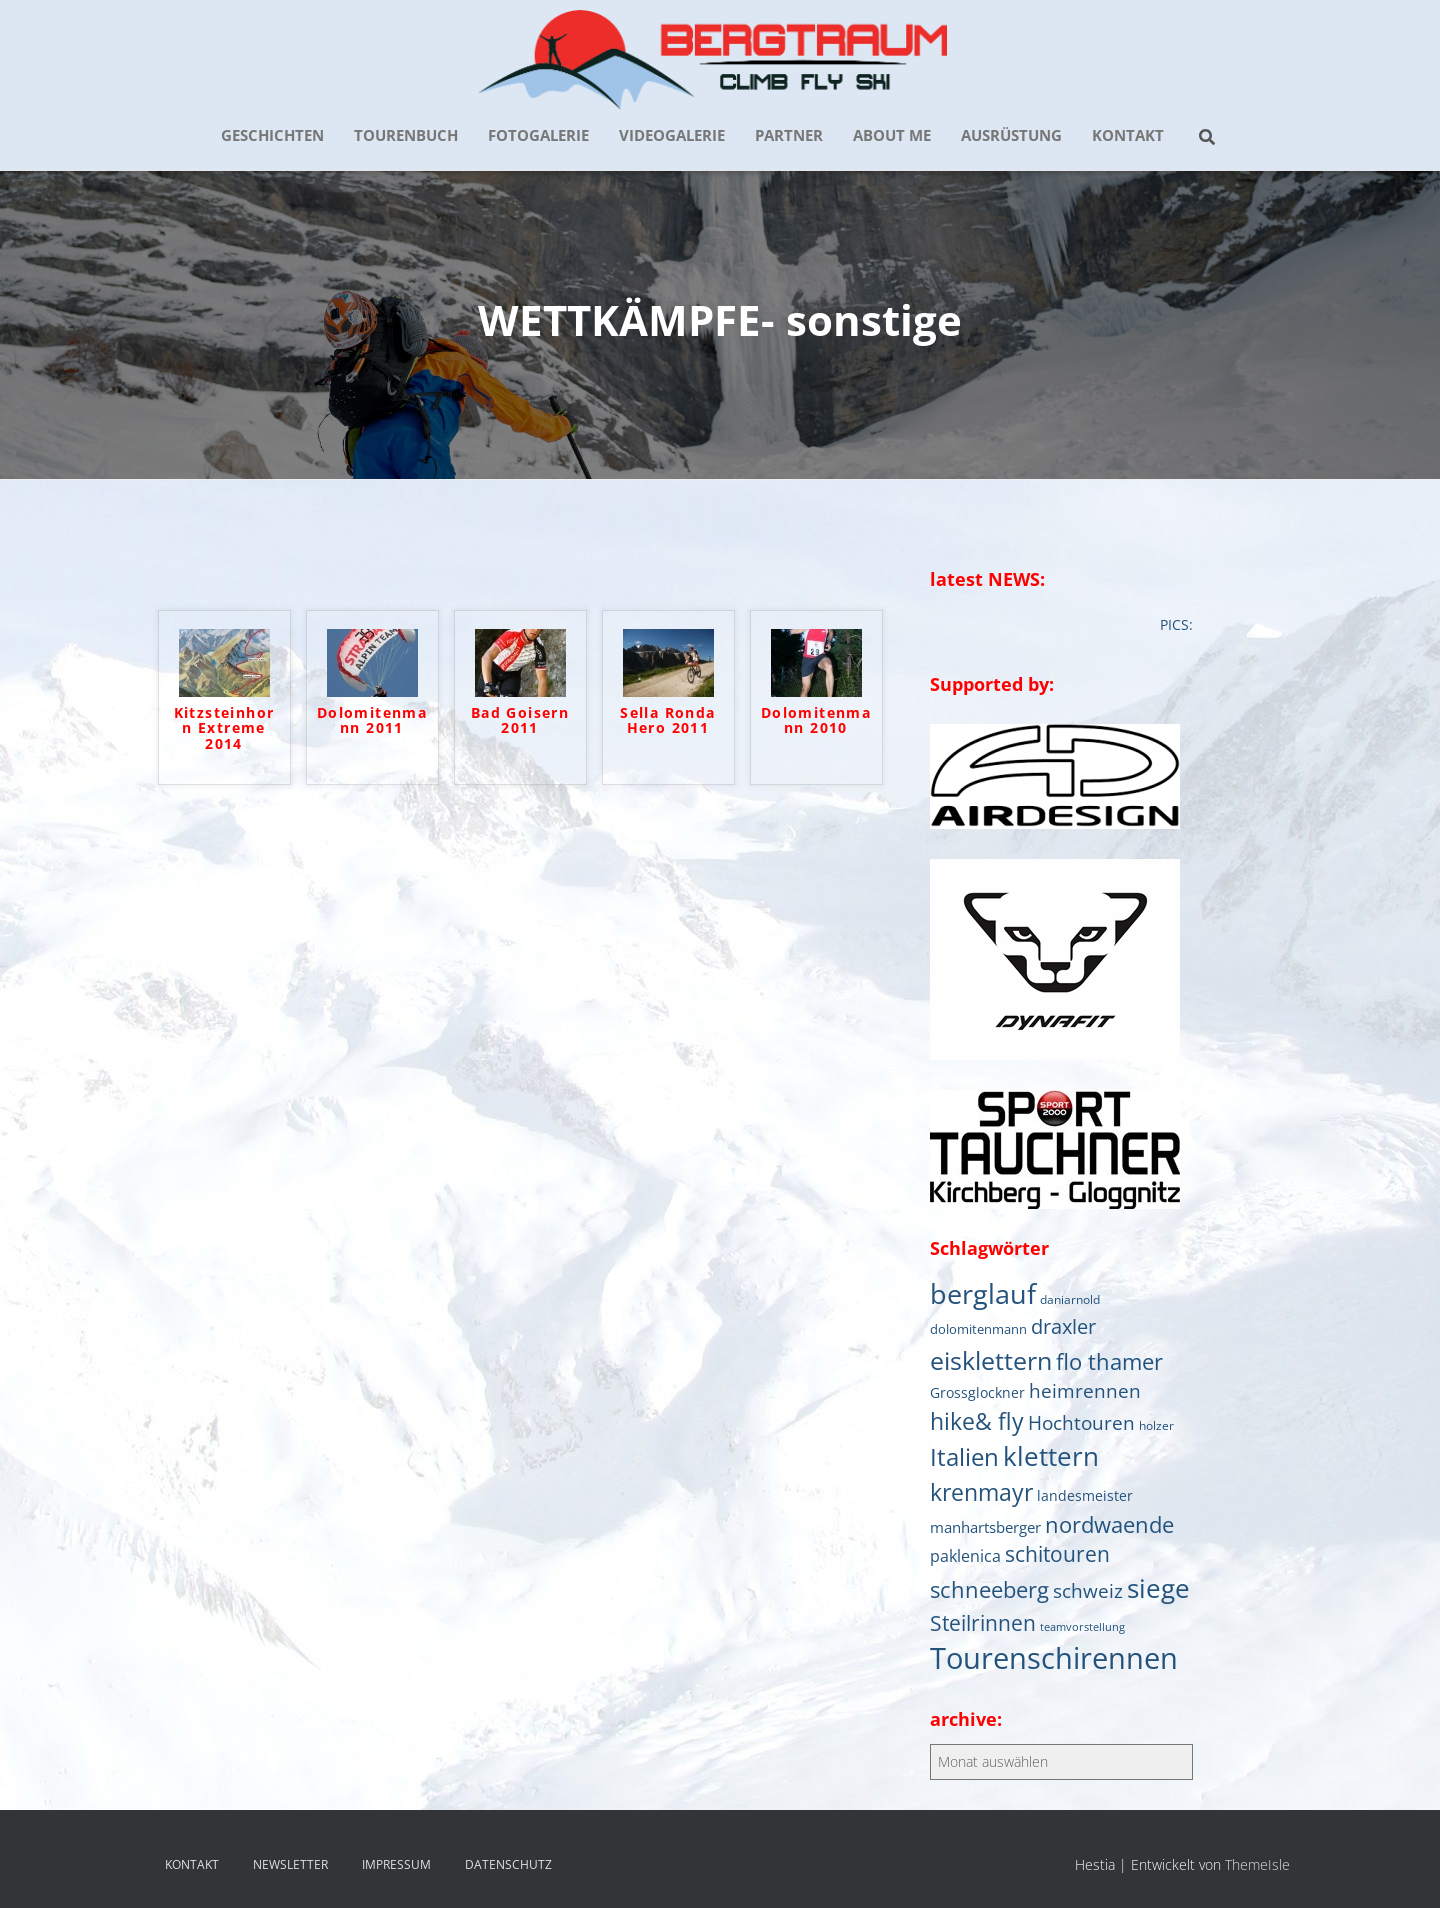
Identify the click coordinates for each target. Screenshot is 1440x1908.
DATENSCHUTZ (508, 1864)
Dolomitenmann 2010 (816, 721)
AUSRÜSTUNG (1011, 135)
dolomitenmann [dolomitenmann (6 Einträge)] (978, 1329)
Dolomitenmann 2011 (372, 721)
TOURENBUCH (406, 135)
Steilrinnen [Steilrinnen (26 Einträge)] (983, 1622)
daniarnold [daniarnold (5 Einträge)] (1070, 1299)
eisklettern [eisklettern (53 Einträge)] (991, 1360)
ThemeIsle (1257, 1864)
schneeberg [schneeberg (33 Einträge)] (989, 1589)
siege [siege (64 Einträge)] (1158, 1588)
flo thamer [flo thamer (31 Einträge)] (1109, 1361)
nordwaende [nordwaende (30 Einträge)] (1109, 1524)
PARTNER (789, 135)
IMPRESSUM (396, 1864)
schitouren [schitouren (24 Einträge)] (1057, 1554)
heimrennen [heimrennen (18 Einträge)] (1085, 1391)
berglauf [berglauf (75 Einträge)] (983, 1293)
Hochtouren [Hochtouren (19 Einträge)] (1081, 1422)
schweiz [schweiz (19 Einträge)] (1088, 1590)
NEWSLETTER (290, 1864)
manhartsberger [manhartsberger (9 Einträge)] (985, 1527)
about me (892, 135)
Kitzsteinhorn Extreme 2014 (224, 729)
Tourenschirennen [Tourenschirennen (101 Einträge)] (1054, 1658)
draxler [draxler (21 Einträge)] (1063, 1326)
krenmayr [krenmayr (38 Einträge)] (981, 1492)
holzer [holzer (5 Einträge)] (1156, 1425)
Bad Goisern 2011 (520, 721)
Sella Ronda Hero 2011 (667, 721)
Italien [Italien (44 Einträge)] (964, 1456)
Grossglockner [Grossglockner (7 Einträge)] (977, 1393)
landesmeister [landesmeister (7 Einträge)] (1085, 1496)
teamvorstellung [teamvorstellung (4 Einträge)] (1082, 1627)
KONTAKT (1128, 135)
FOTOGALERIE (538, 135)
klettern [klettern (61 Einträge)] (1051, 1456)
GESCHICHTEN (272, 135)
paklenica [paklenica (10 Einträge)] (965, 1556)
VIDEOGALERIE (672, 135)
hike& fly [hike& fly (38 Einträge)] (977, 1421)
